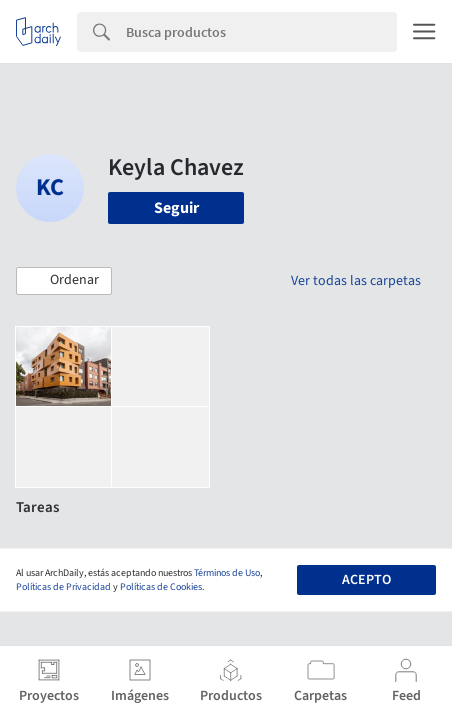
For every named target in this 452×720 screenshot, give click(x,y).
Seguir (176, 208)
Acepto (366, 580)
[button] (64, 281)
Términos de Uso (227, 573)
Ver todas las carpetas (356, 281)
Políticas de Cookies (161, 587)
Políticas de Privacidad (63, 587)
